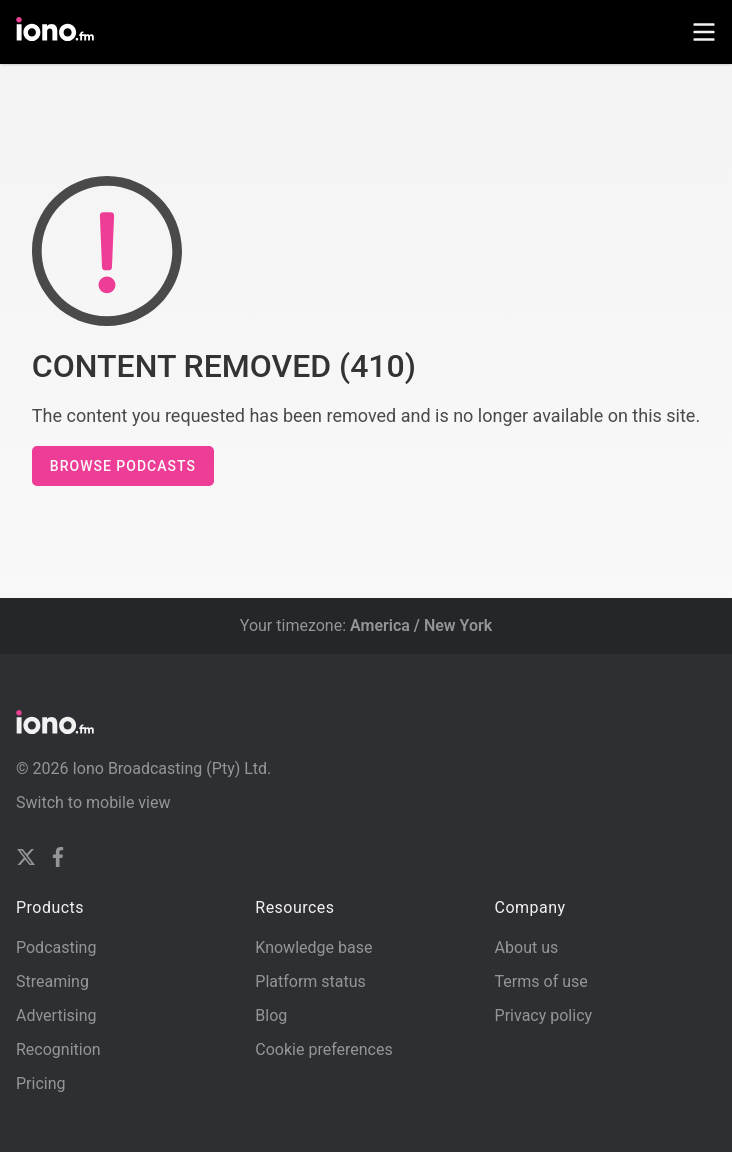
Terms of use (541, 981)
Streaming (52, 981)
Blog (271, 1015)
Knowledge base (313, 947)
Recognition (58, 1049)
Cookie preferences (323, 1049)
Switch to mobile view (93, 802)
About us (527, 947)
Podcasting (56, 947)
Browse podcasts (123, 466)
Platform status (310, 981)
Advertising (56, 1015)
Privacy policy (544, 1015)
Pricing (41, 1083)
